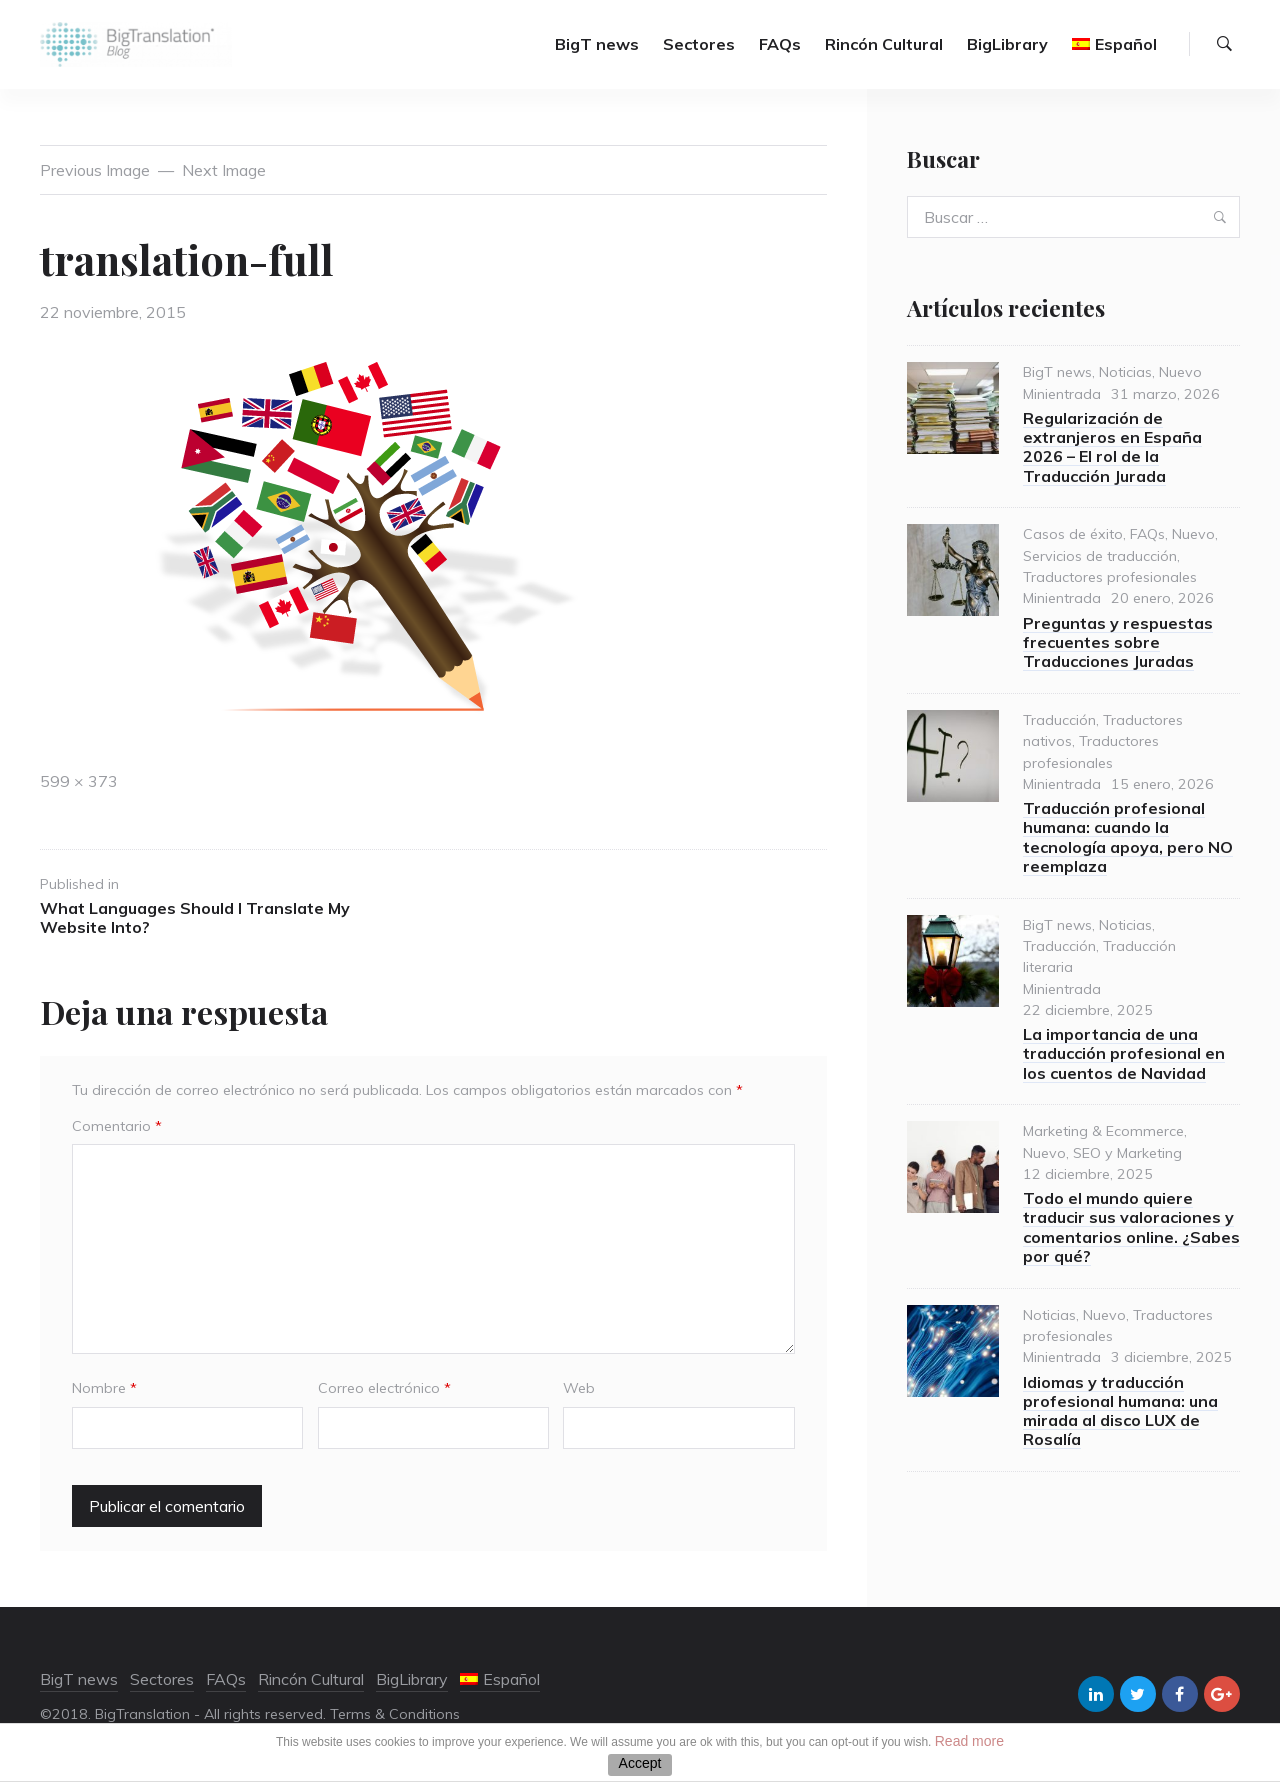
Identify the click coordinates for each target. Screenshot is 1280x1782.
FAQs (780, 45)
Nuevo (1180, 373)
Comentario (117, 1126)
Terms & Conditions (395, 1714)
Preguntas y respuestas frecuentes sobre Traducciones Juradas (1118, 642)
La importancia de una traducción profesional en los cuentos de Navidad (1124, 1054)
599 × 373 (79, 782)
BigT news (597, 45)
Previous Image (95, 170)
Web (579, 1389)
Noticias (1125, 373)
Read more (969, 1741)
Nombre (104, 1389)
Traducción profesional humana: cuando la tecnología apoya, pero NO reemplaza (1128, 838)
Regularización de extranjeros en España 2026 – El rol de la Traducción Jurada (1112, 448)
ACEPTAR (640, 1765)
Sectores (699, 45)
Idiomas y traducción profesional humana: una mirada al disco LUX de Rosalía (1120, 1411)
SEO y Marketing (1127, 1153)
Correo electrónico (384, 1389)
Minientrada (1062, 394)
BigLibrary (1007, 45)
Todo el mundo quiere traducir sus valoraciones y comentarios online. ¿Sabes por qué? (1131, 1228)
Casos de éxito (1073, 535)
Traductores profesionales (1110, 578)
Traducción (1059, 720)
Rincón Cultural (884, 45)
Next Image (224, 170)
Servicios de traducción (1100, 556)
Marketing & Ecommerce (1103, 1132)
